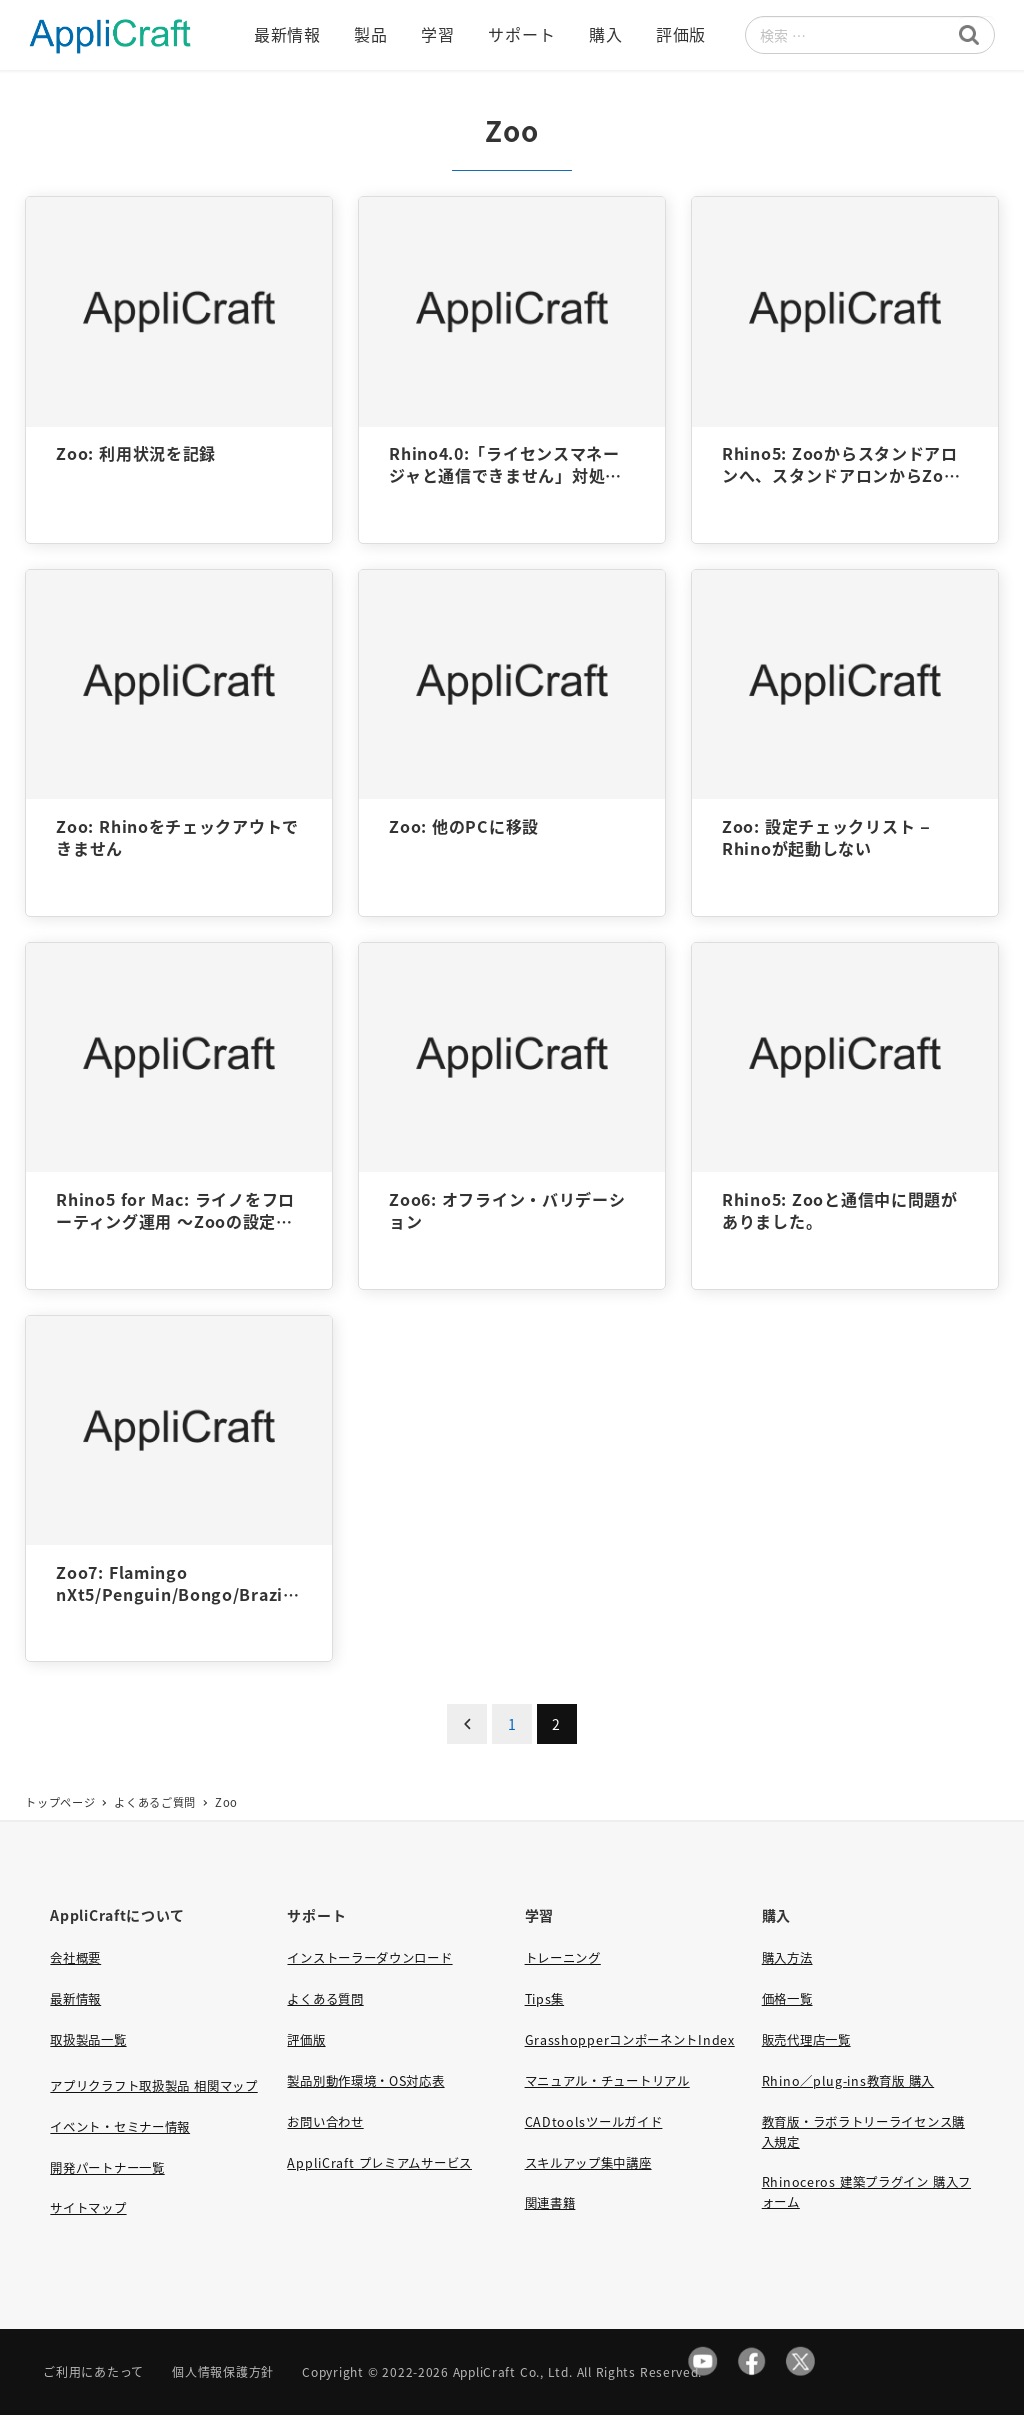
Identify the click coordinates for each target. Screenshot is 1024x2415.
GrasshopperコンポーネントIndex (630, 2040)
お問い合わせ (325, 2122)
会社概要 (75, 1958)
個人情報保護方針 (223, 2371)
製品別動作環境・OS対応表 (365, 2081)
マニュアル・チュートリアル (607, 2081)
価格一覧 (787, 1999)
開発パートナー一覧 (107, 2168)
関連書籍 (550, 2203)
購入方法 (787, 1958)
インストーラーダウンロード (369, 1958)
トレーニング (563, 1958)
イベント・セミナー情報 (120, 2127)
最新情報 (75, 1999)
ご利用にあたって (93, 2371)
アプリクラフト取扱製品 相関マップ (153, 2086)
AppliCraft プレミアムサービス (379, 2163)
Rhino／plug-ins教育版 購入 (848, 2081)
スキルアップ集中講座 (588, 2163)
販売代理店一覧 (806, 2040)
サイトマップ (88, 2208)
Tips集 (545, 1999)
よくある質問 (325, 1999)
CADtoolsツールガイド (594, 2122)
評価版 (306, 2040)
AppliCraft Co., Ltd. (513, 2371)
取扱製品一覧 (88, 2040)
